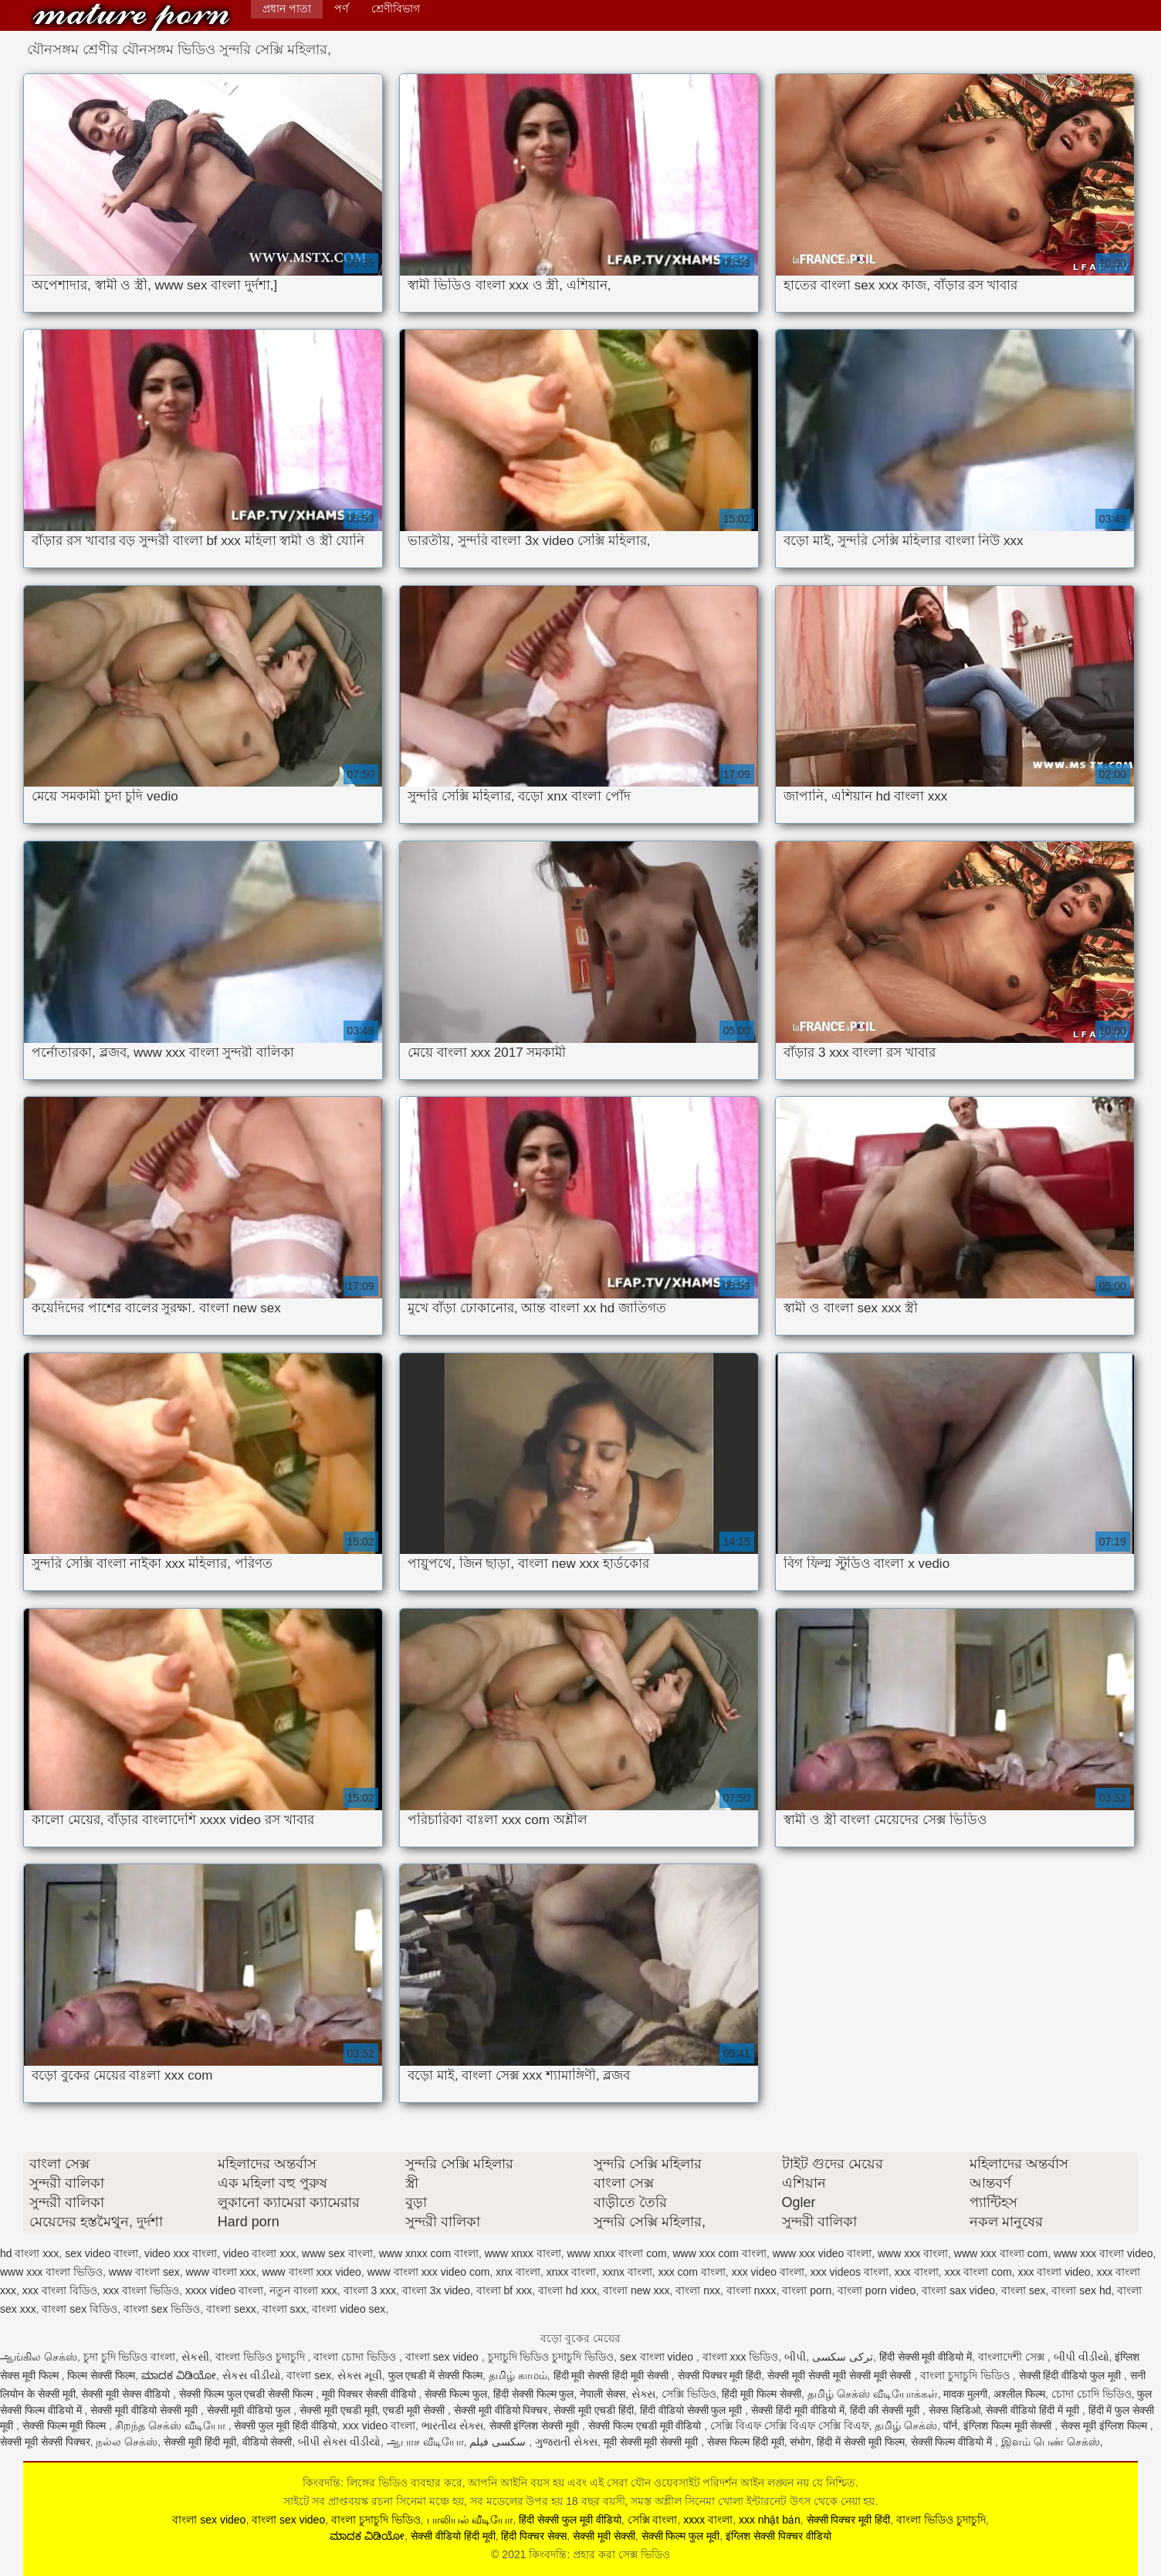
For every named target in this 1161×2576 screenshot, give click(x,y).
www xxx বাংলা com (1001, 2253)
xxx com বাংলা (692, 2272)
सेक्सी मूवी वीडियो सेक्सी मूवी (145, 2410)
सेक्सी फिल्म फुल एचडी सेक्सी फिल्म (247, 2394)
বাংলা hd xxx (567, 2290)
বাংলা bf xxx (504, 2290)
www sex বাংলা (337, 2253)
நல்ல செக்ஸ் (126, 2442)
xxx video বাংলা (768, 2272)
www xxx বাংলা (913, 2253)
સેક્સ (643, 2394)
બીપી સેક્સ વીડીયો (339, 2442)
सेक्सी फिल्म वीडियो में (953, 2442)
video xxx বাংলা (180, 2253)
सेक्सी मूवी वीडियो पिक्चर (501, 2410)
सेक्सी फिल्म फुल (456, 2394)
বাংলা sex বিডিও (79, 2309)
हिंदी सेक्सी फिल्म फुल (533, 2394)
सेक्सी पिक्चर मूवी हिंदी (720, 2375)
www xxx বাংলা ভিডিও (51, 2272)
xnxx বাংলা (572, 2272)
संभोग (800, 2442)
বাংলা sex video (443, 2357)
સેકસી (195, 2357)
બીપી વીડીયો (1081, 2357)
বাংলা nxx (697, 2290)
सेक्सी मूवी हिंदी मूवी (200, 2442)
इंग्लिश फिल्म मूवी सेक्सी (1009, 2425)
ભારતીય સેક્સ (452, 2425)
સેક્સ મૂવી (359, 2375)
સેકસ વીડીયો (251, 2375)
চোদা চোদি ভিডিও (1091, 2394)
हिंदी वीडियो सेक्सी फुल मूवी (692, 2410)
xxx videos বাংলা (850, 2272)
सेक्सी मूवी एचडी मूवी (338, 2410)
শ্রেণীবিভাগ (395, 8)
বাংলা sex (1023, 2290)
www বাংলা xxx (220, 2272)
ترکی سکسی (842, 2357)
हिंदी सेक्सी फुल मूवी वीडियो (570, 2519)
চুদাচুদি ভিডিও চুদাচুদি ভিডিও (551, 2357)
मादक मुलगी (965, 2394)
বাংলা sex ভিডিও (162, 2309)
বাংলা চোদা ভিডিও (356, 2357)
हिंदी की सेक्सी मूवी (886, 2410)
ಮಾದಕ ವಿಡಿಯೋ (178, 2375)
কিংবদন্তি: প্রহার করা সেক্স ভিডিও (131, 17)
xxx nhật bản (770, 2519)
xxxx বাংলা (708, 2519)
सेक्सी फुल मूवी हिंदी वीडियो (285, 2425)
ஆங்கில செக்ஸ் (38, 2357)
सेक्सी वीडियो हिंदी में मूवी (1033, 2410)
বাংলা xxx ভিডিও (740, 2357)
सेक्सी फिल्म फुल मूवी (680, 2536)
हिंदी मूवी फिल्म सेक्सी (761, 2394)
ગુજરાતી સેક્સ (566, 2442)
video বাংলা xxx (259, 2253)
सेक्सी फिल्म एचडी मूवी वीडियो (646, 2425)
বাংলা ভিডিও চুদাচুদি (261, 2357)
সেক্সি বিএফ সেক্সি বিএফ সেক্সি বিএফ (789, 2425)
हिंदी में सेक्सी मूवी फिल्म (861, 2442)
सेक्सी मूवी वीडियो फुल (250, 2410)
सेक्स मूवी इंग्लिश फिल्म (1105, 2425)
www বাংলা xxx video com (428, 2272)
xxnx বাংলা (627, 2272)
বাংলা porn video (877, 2290)
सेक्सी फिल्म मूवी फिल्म (66, 2425)
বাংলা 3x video (436, 2290)
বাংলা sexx (231, 2309)
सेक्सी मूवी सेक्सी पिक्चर (45, 2442)
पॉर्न (950, 2425)
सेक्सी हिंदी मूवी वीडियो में (798, 2410)
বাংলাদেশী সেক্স (1013, 2357)
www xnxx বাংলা (523, 2253)
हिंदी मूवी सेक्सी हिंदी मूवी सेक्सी (612, 2375)
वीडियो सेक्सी (267, 2442)
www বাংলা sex (144, 2272)
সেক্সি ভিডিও (689, 2394)
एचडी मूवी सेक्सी (415, 2410)
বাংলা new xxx (636, 2290)
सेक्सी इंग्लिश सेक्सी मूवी (536, 2425)
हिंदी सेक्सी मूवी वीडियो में (926, 2357)
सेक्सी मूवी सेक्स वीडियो (127, 2394)
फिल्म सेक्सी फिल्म (101, 2375)
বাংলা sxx (284, 2309)
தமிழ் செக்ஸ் (906, 2425)
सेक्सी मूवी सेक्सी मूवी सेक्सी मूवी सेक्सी (840, 2375)
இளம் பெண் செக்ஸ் (1050, 2442)
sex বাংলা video (658, 2357)
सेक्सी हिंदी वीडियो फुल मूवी (1071, 2375)
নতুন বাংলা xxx (303, 2290)
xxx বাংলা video (1053, 2272)
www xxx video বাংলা (822, 2253)
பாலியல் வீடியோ (470, 2519)
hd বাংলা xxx (29, 2253)
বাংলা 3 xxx (370, 2290)
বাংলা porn (806, 2290)
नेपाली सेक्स (602, 2394)
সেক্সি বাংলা (653, 2519)
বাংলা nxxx (751, 2290)
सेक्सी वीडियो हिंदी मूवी (453, 2536)
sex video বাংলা (101, 2253)
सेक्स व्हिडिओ (954, 2410)
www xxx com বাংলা (719, 2253)
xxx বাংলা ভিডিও (141, 2290)
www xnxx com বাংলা (429, 2253)
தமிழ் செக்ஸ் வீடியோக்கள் (872, 2394)
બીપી (795, 2357)
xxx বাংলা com (977, 2272)
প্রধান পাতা (286, 8)
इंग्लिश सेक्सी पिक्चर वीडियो (778, 2536)
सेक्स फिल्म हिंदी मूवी (745, 2442)
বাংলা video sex (348, 2309)
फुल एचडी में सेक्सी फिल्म (435, 2375)
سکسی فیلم (499, 2442)
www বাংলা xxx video (311, 2272)
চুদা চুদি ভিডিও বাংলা (129, 2357)
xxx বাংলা (917, 2272)
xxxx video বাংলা (224, 2290)
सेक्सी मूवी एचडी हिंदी (593, 2410)
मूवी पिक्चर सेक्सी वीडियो (370, 2394)
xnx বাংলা (518, 2272)
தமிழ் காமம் (518, 2375)
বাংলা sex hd (1081, 2290)
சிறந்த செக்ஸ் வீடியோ (171, 2425)
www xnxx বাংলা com (616, 2253)
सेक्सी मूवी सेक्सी (604, 2536)
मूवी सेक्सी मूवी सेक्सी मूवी (652, 2442)
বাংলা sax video (958, 2290)
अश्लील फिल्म (1019, 2394)
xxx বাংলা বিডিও (59, 2290)
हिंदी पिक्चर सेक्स (534, 2536)
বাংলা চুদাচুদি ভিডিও (966, 2375)
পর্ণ (341, 8)
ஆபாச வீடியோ (425, 2442)
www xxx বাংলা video (1103, 2253)
